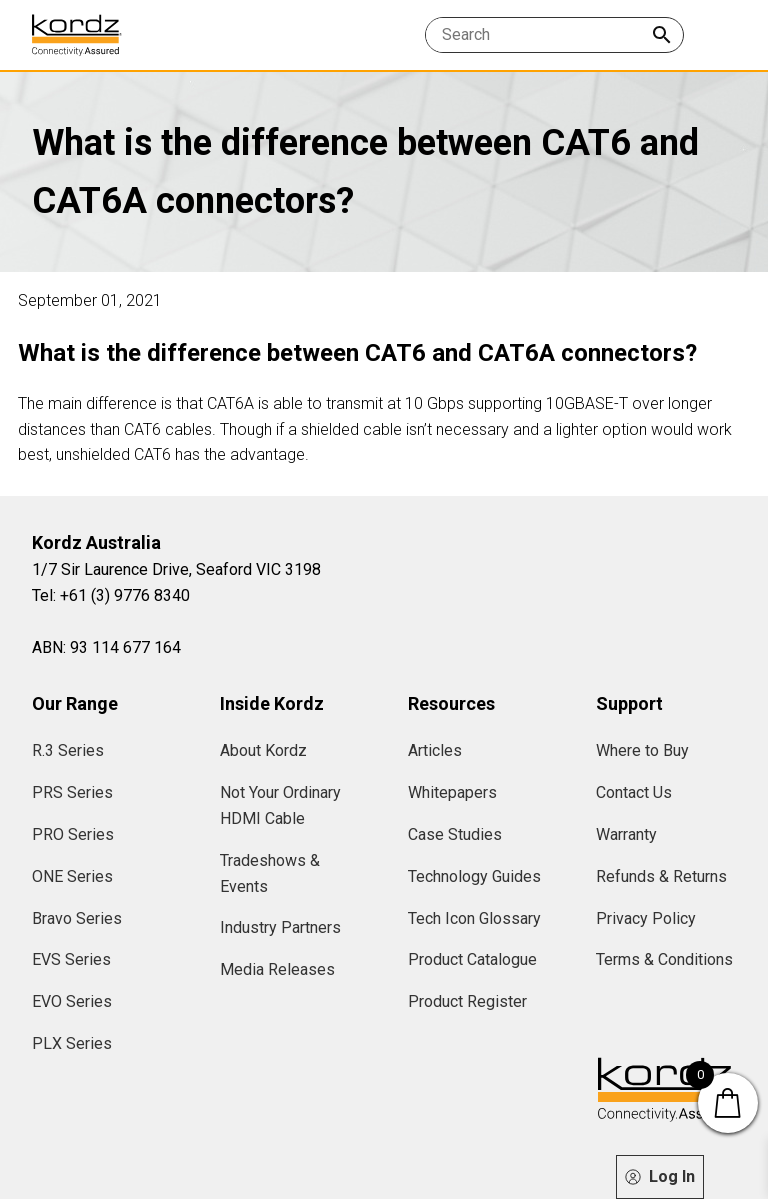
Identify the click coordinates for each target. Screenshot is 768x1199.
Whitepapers (452, 792)
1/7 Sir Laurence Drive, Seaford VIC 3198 (176, 569)
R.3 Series (68, 750)
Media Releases (277, 969)
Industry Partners (280, 927)
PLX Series (72, 1043)
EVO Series (72, 1001)
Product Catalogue (472, 959)
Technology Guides (474, 876)
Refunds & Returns (661, 876)
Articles (435, 750)
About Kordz (263, 750)
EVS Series (71, 959)
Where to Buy (642, 750)
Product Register (467, 1001)
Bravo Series (77, 918)
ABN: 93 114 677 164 (106, 647)
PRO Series (73, 834)
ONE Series (72, 876)
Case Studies (455, 834)
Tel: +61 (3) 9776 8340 (111, 595)
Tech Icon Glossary (474, 918)
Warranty (626, 834)
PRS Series (72, 792)
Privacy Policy (646, 918)
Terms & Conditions (664, 959)
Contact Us (634, 792)
